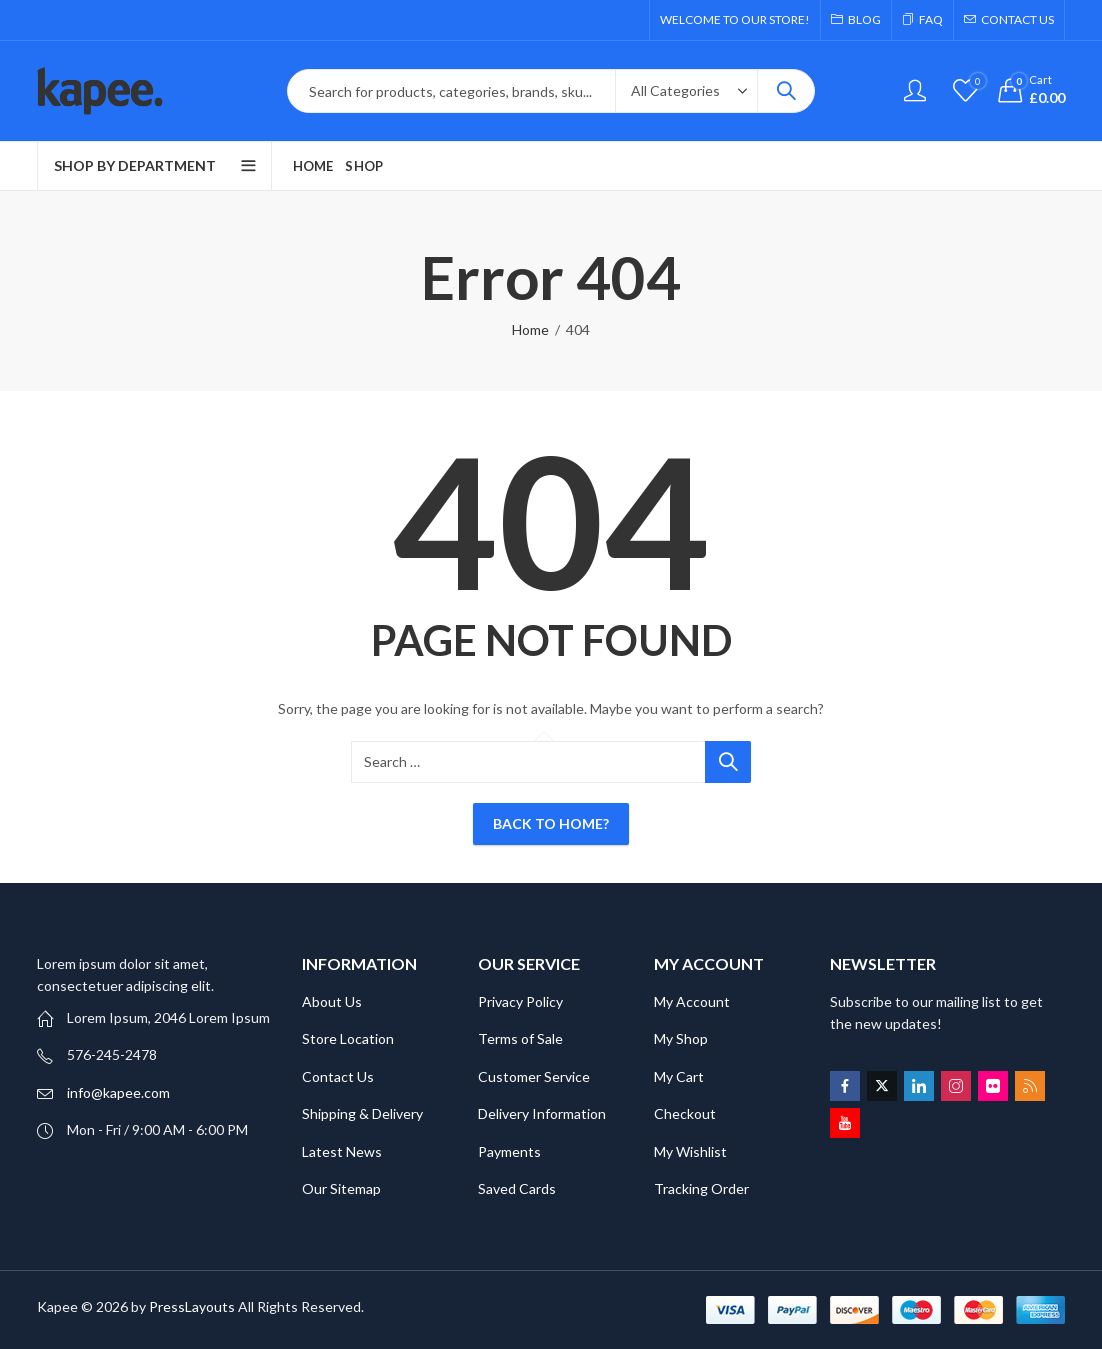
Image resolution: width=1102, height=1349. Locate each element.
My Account (692, 1001)
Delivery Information (542, 1113)
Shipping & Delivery (362, 1113)
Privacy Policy (520, 1001)
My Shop (681, 1038)
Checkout (685, 1113)
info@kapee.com (118, 1092)
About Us (332, 1001)
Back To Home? (551, 823)
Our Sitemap (341, 1188)
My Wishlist (690, 1151)
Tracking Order (701, 1188)
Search (786, 91)
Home (530, 329)
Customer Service (534, 1076)
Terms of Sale (520, 1038)
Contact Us (338, 1076)
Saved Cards (517, 1188)
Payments (509, 1151)
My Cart (679, 1076)
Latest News (342, 1151)
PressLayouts (192, 1306)
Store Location (348, 1038)
